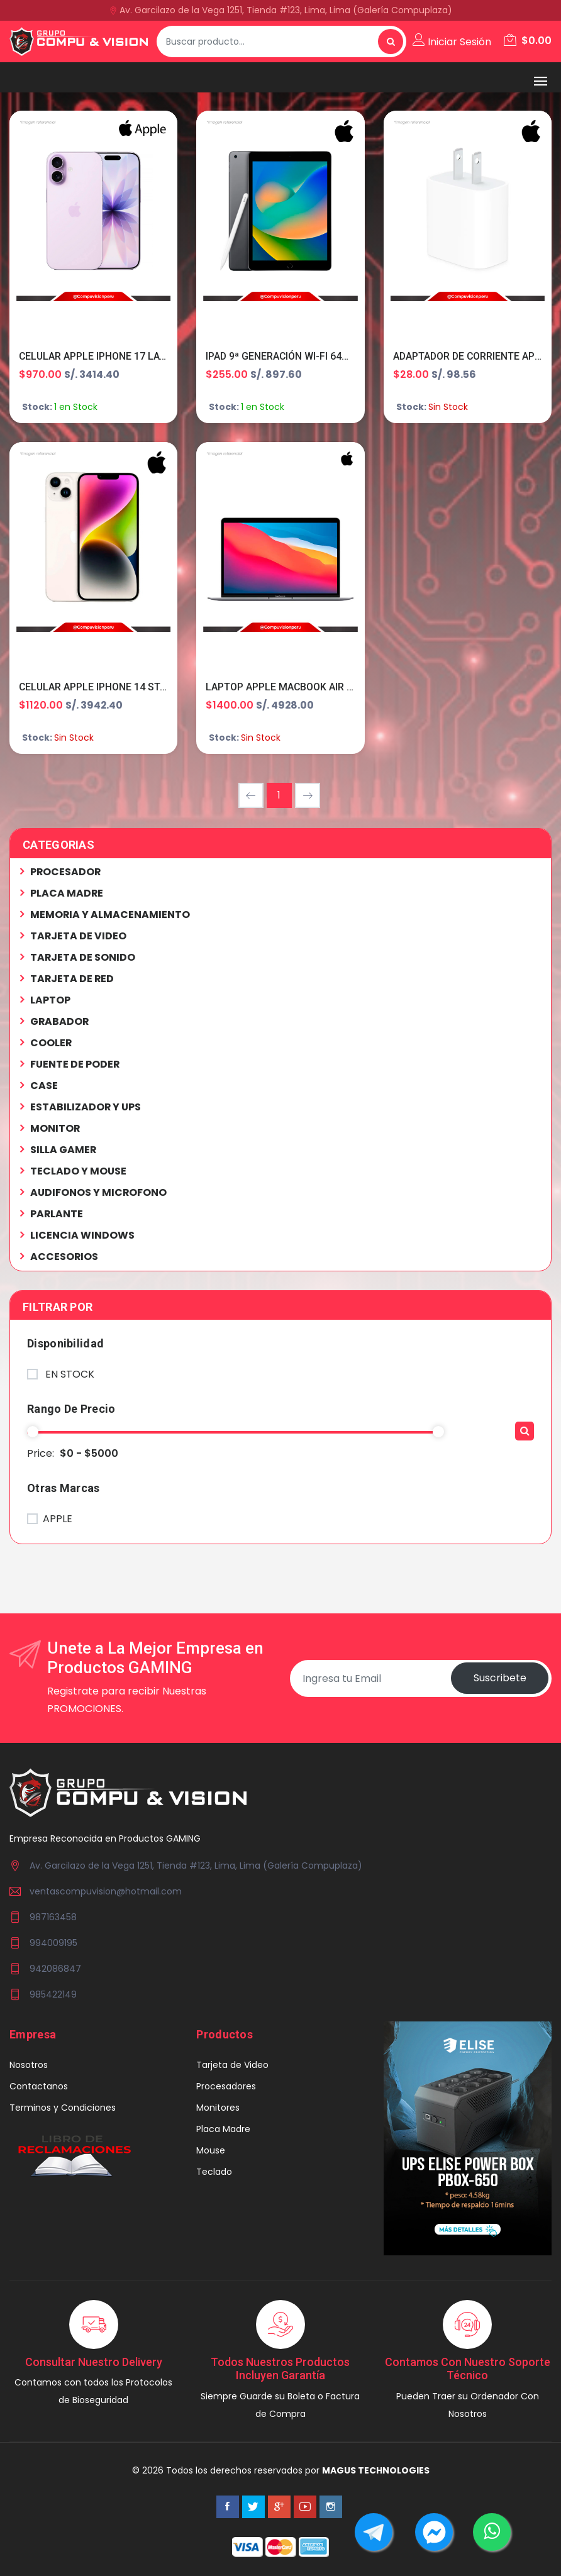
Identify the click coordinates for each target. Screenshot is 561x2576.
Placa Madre (223, 2129)
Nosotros (28, 2065)
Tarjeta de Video (232, 2065)
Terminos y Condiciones (62, 2108)
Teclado (214, 2172)
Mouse (210, 2151)
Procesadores (226, 2087)
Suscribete (499, 1678)
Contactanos (38, 2087)
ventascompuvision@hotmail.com (106, 1892)
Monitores (218, 2108)
